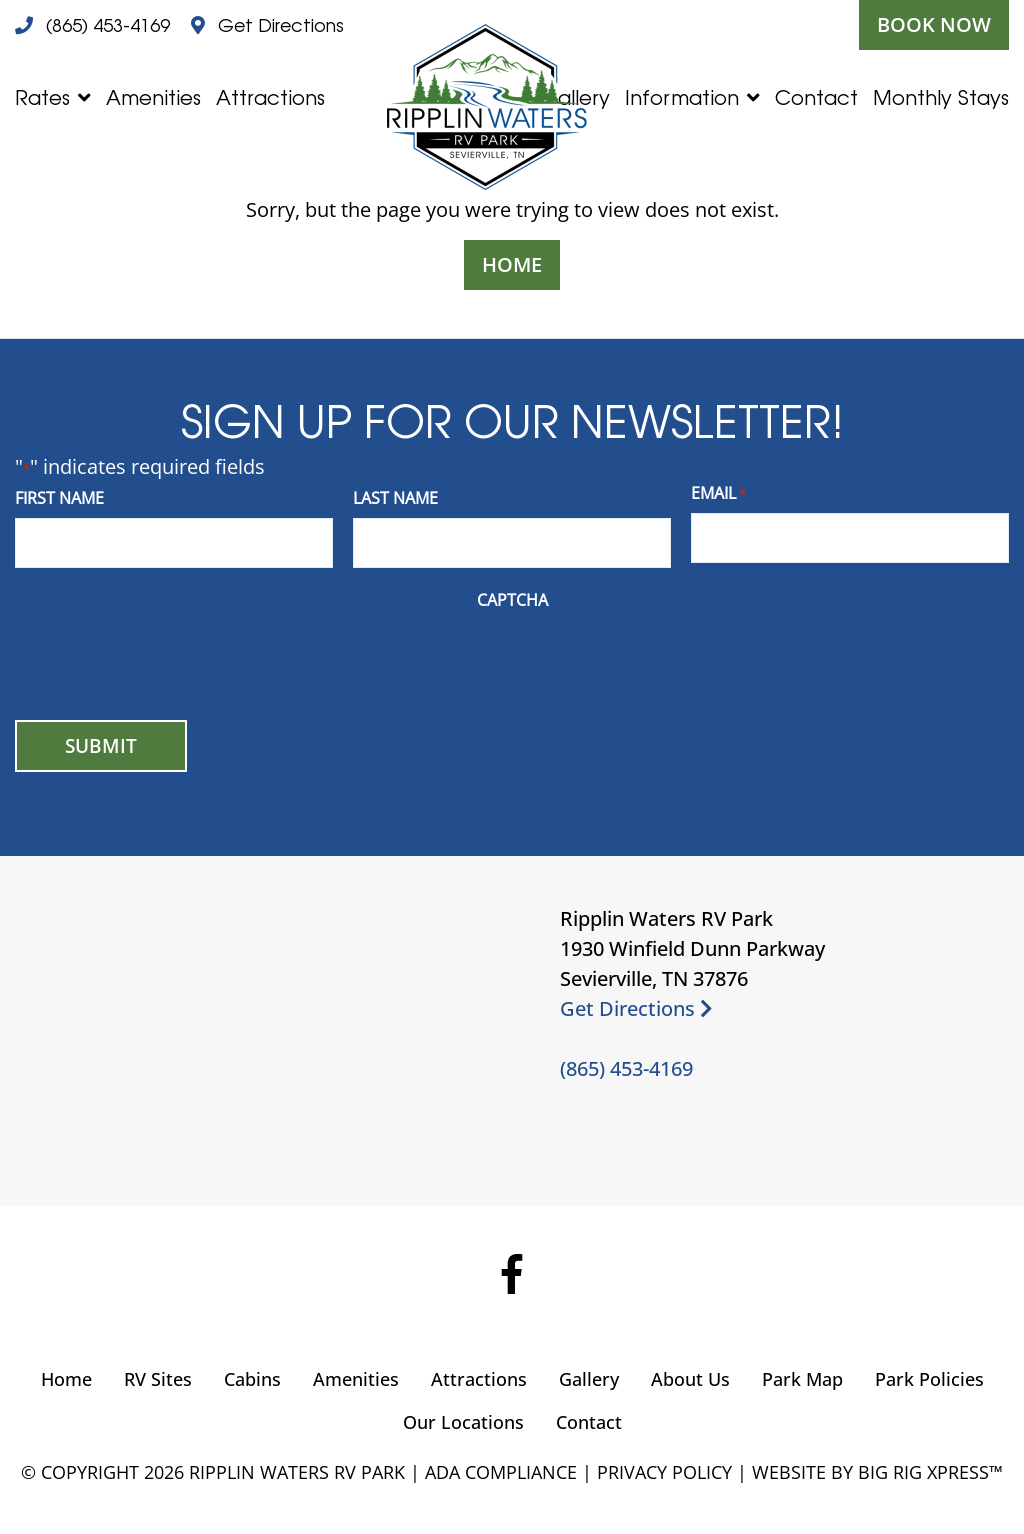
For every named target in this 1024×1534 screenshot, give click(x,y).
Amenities (153, 97)
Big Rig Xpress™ (930, 1472)
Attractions (270, 97)
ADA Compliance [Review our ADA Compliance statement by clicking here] (501, 1472)
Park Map (802, 1379)
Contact (816, 97)
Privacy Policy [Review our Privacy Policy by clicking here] (664, 1472)
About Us (690, 1379)
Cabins (252, 1379)
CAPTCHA (512, 600)
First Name (59, 498)
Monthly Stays (941, 97)
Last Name (395, 498)
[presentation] (167, 659)
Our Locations (463, 1422)
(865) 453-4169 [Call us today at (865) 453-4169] (626, 1068)
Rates (42, 97)
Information (682, 97)
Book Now (934, 24)
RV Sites (158, 1379)
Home (512, 264)
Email (718, 493)
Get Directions (636, 1008)
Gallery (589, 1379)
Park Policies (929, 1379)
